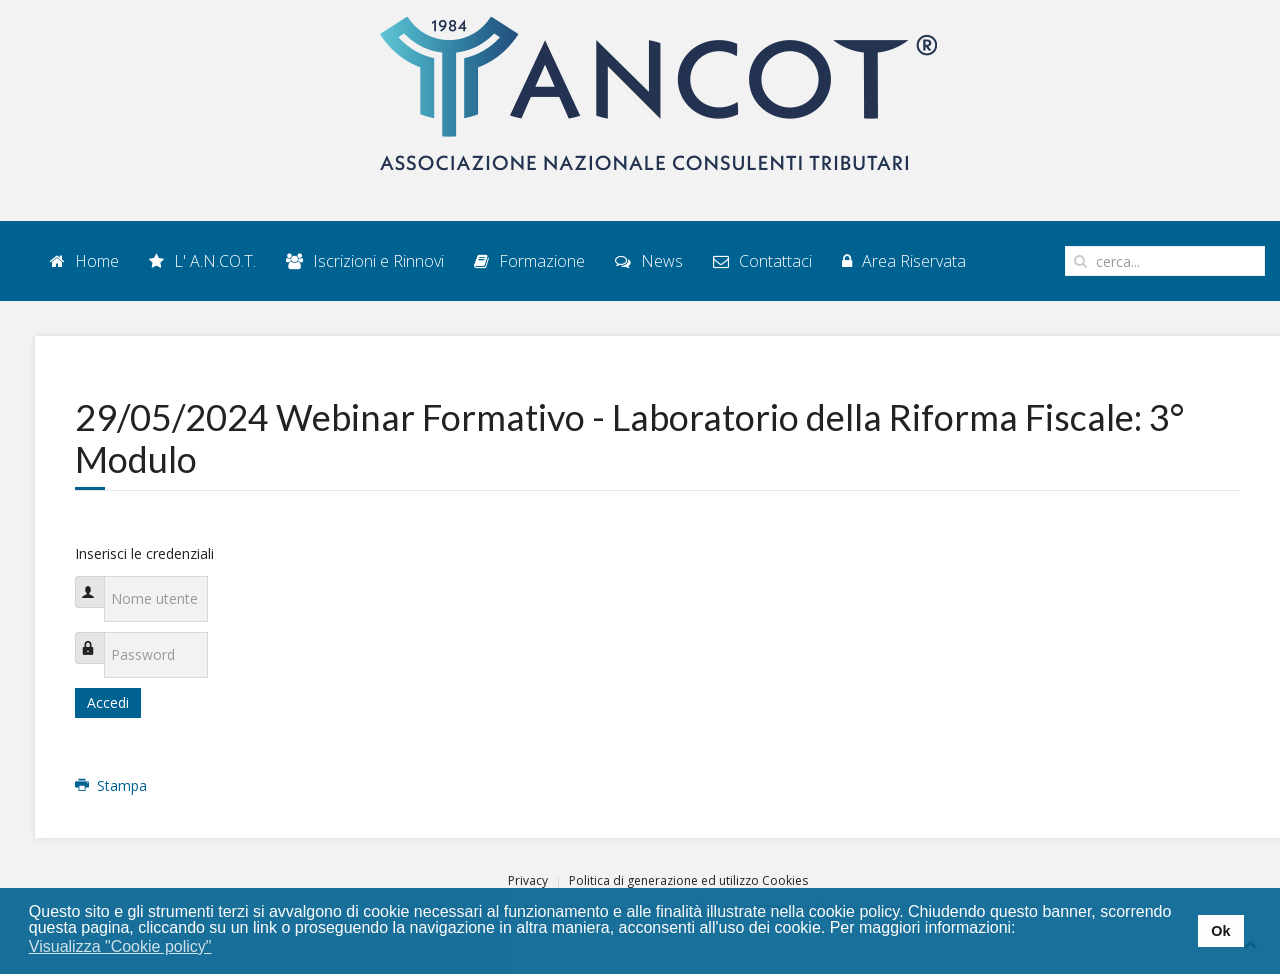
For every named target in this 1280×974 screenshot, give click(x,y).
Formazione (529, 261)
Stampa (111, 785)
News (649, 261)
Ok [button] (1220, 931)
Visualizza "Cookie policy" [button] (120, 946)
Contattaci (762, 261)
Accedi (108, 702)
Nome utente (99, 581)
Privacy (528, 880)
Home (84, 261)
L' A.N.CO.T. (202, 261)
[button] (224, 948)
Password (99, 637)
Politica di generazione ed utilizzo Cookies (688, 880)
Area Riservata (904, 261)
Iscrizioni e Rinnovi (365, 261)
